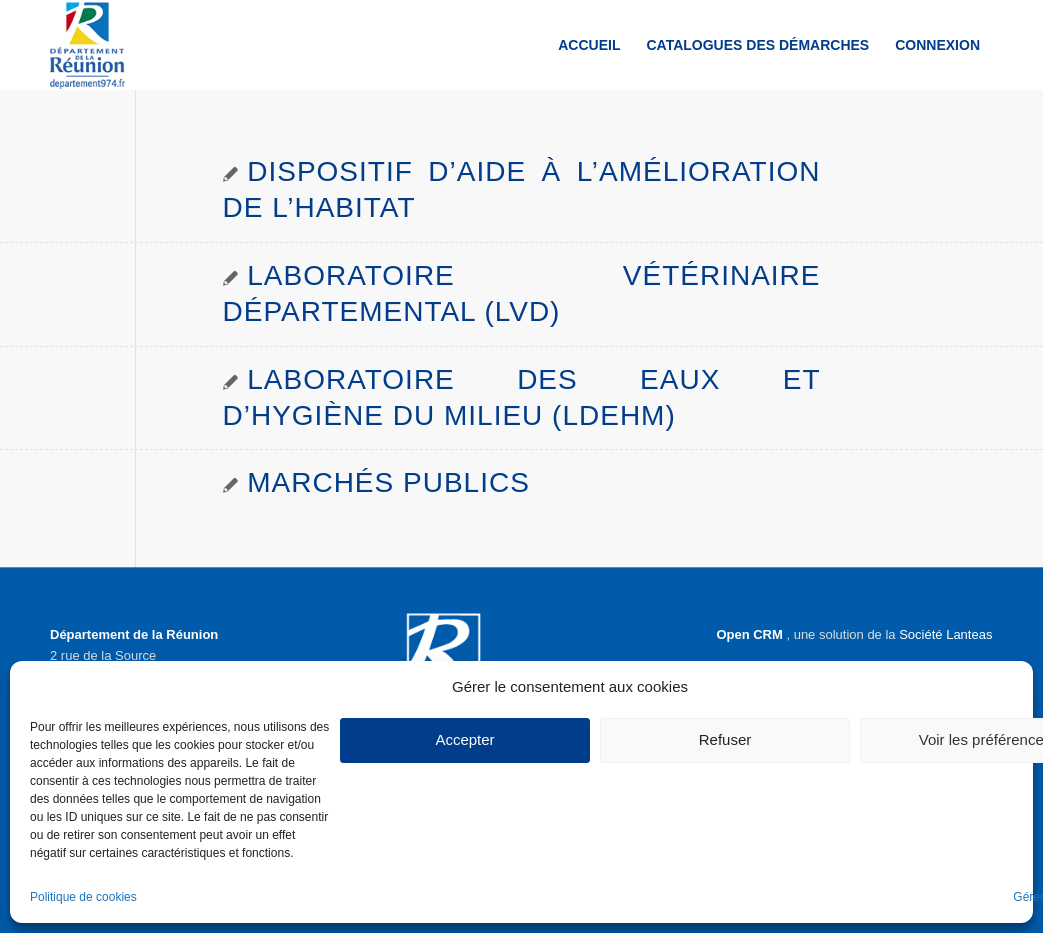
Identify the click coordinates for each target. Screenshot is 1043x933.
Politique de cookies (83, 897)
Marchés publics (388, 482)
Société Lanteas (945, 634)
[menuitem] (589, 45)
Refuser (725, 739)
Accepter (464, 739)
